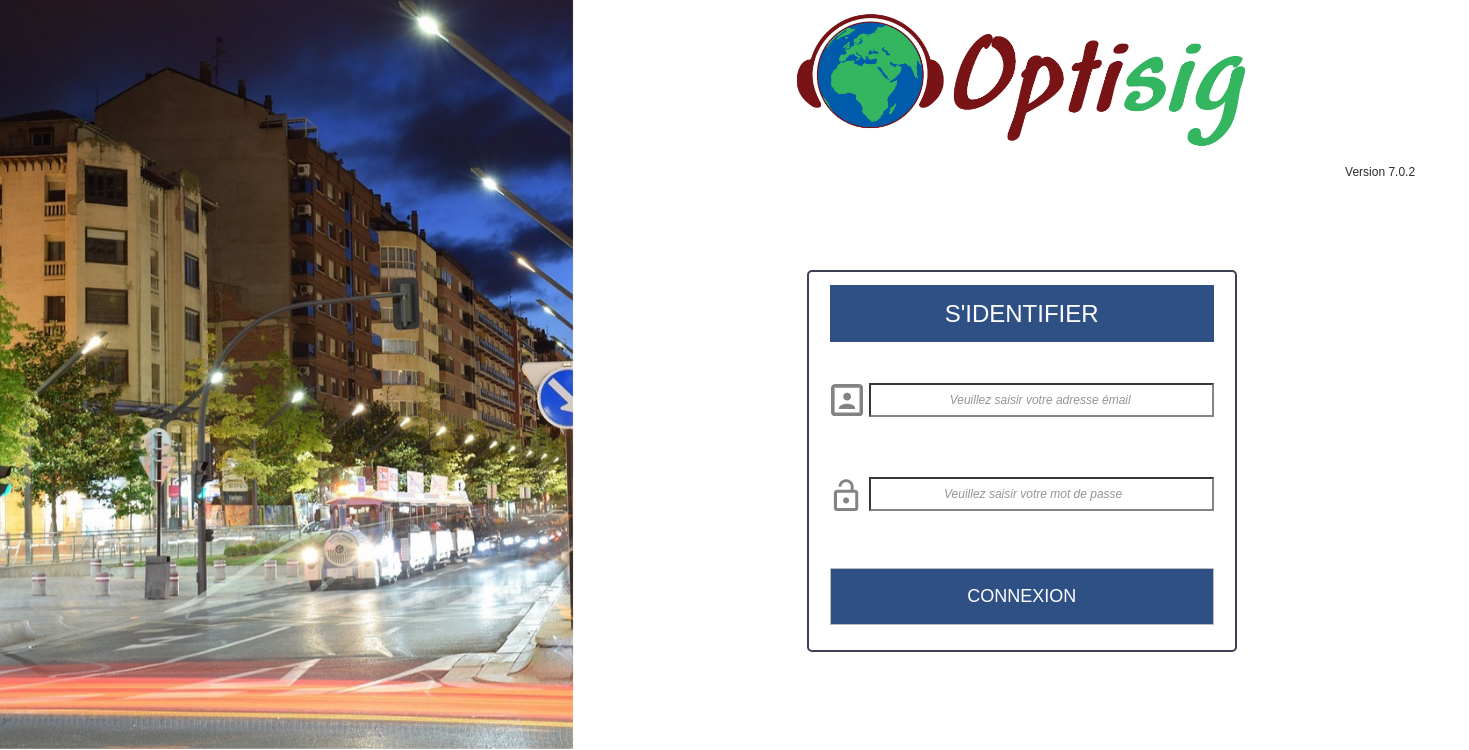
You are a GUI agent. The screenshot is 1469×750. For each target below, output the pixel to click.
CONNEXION (1021, 596)
